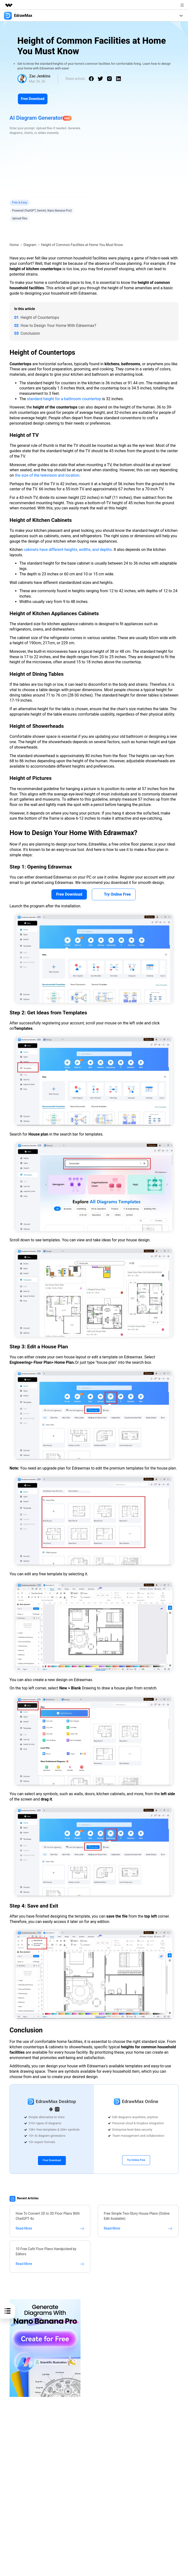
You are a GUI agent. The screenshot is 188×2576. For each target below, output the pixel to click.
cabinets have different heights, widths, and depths (68, 549)
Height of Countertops (40, 317)
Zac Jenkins (39, 76)
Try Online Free (113, 894)
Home (14, 245)
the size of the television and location (47, 475)
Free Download (32, 99)
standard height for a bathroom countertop (64, 399)
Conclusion (30, 333)
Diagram (30, 245)
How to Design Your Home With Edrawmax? (58, 325)
